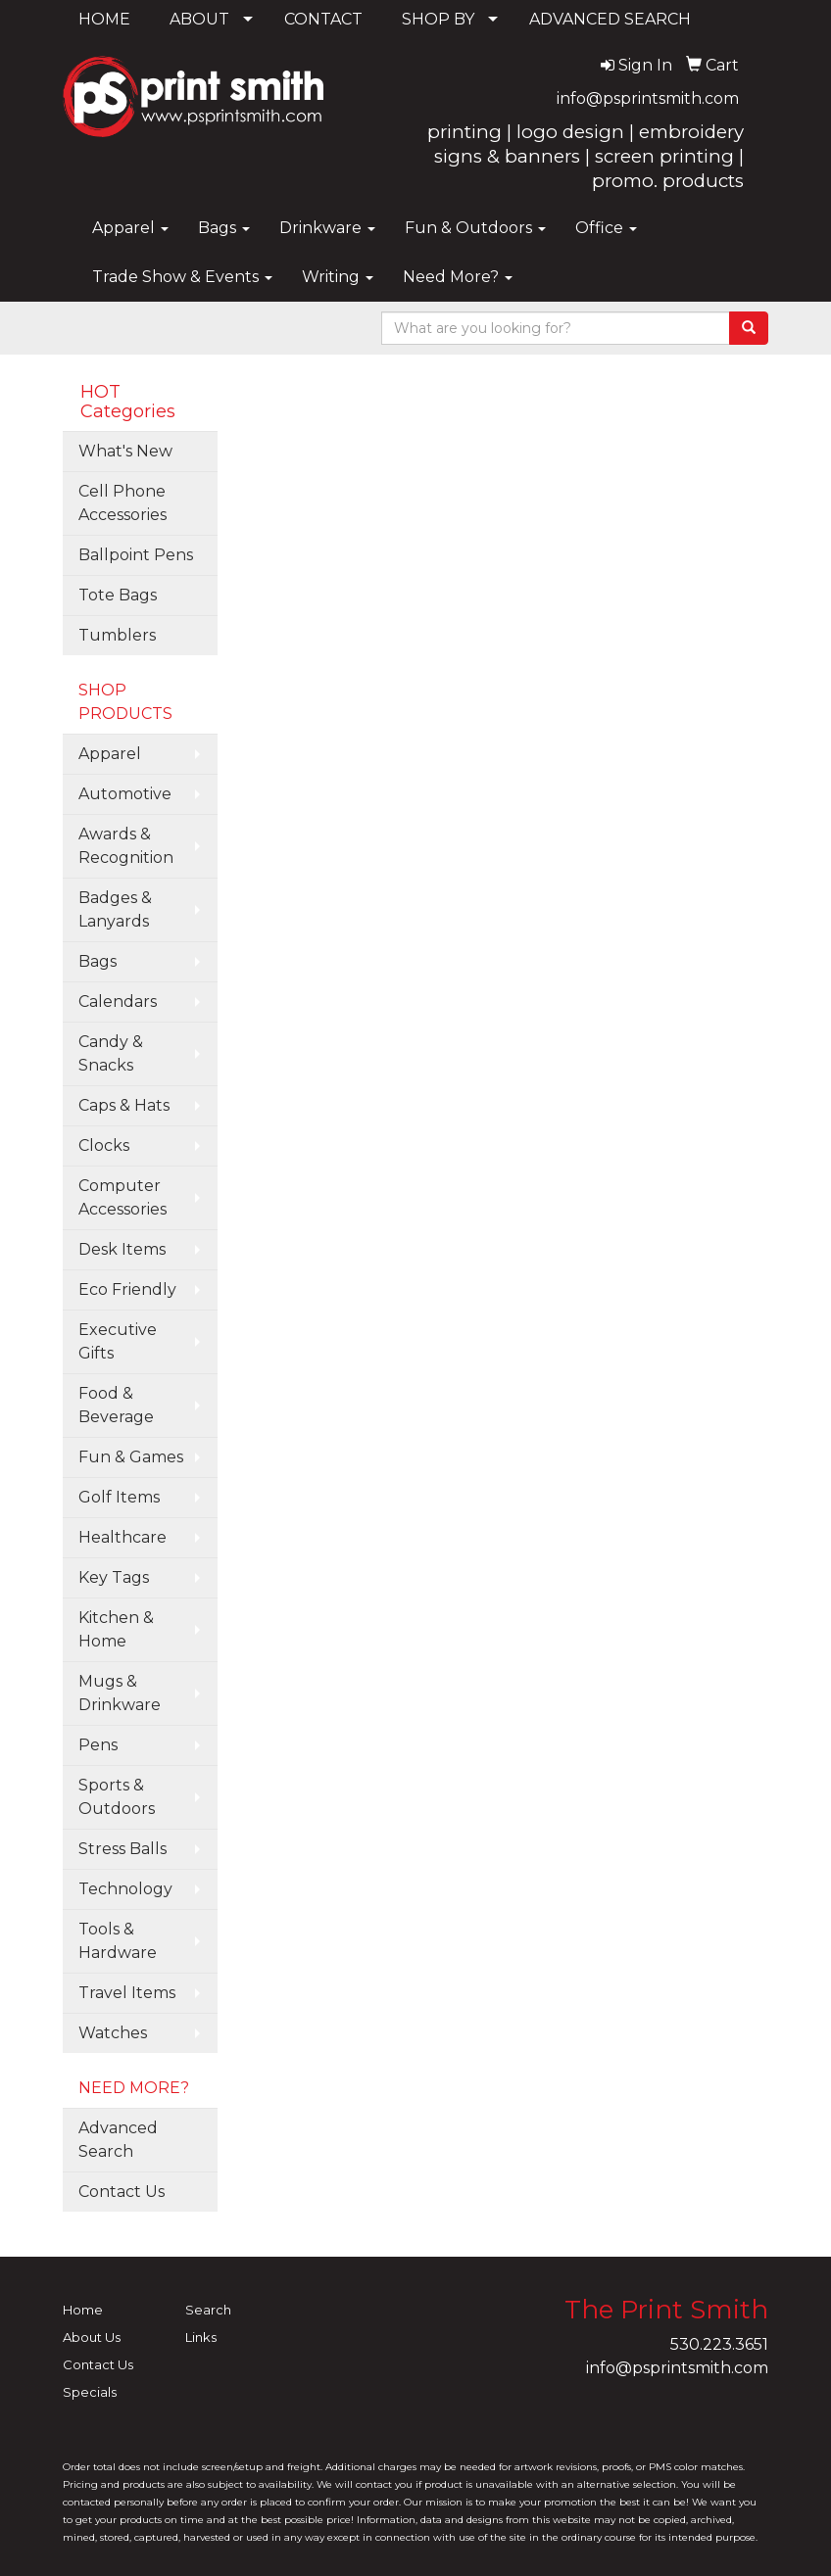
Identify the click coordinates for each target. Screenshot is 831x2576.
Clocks (103, 1145)
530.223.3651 (719, 2344)
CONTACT (323, 19)
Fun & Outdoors (475, 227)
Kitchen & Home (116, 1629)
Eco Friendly (127, 1289)
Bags (224, 227)
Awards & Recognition (125, 846)
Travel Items (126, 1992)
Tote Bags (117, 595)
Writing (337, 276)
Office (606, 227)
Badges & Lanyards (115, 909)
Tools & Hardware (117, 1941)
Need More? (458, 276)
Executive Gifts (117, 1341)
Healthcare (122, 1537)
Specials (90, 2392)
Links (201, 2337)
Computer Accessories (122, 1197)
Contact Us (121, 2191)
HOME (104, 19)
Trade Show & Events (182, 276)
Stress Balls (122, 1848)
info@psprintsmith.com (648, 98)
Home (83, 2309)
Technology (125, 1889)
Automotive (124, 794)
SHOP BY (438, 19)
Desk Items (122, 1249)
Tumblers (117, 635)
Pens (98, 1745)
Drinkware (327, 227)
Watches (112, 2033)
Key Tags (113, 1577)
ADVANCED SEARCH (610, 19)
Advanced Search (118, 2140)
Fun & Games (130, 1457)
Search (208, 2309)
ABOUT (199, 19)
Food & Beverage (116, 1405)
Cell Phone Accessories (122, 503)
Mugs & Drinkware (119, 1693)
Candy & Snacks (110, 1053)
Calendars (117, 1001)
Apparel (130, 227)
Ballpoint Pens (135, 555)
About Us (92, 2337)
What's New (125, 451)
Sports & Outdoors (116, 1797)
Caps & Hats (124, 1105)
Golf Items (119, 1497)
